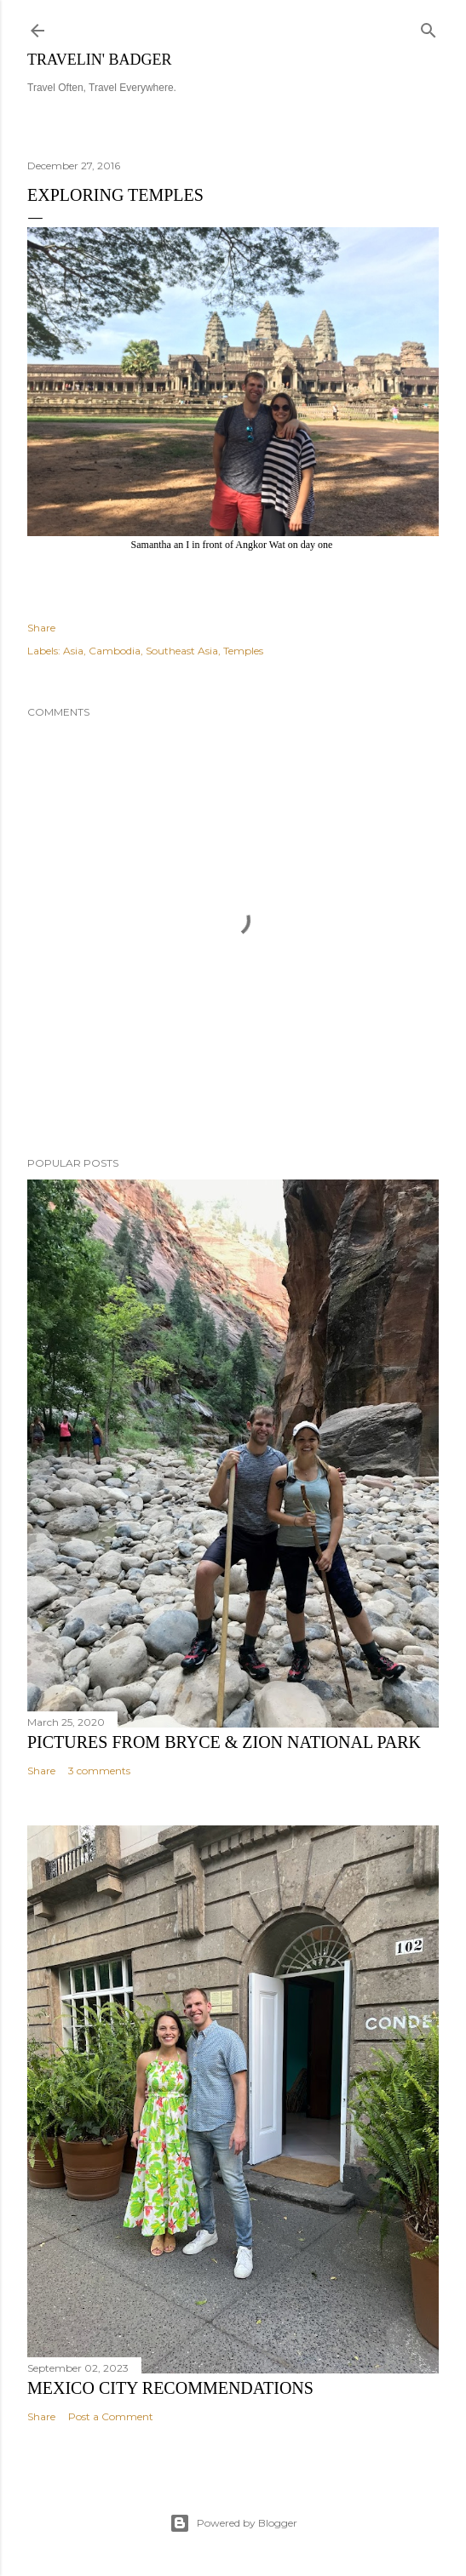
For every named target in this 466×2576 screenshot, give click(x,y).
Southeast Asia (182, 650)
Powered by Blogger (233, 2523)
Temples (243, 650)
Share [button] (41, 627)
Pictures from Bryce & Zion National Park (224, 1742)
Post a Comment (110, 2416)
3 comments (99, 1770)
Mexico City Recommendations (170, 2388)
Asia (73, 650)
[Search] (428, 27)
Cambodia (115, 650)
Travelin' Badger (99, 59)
